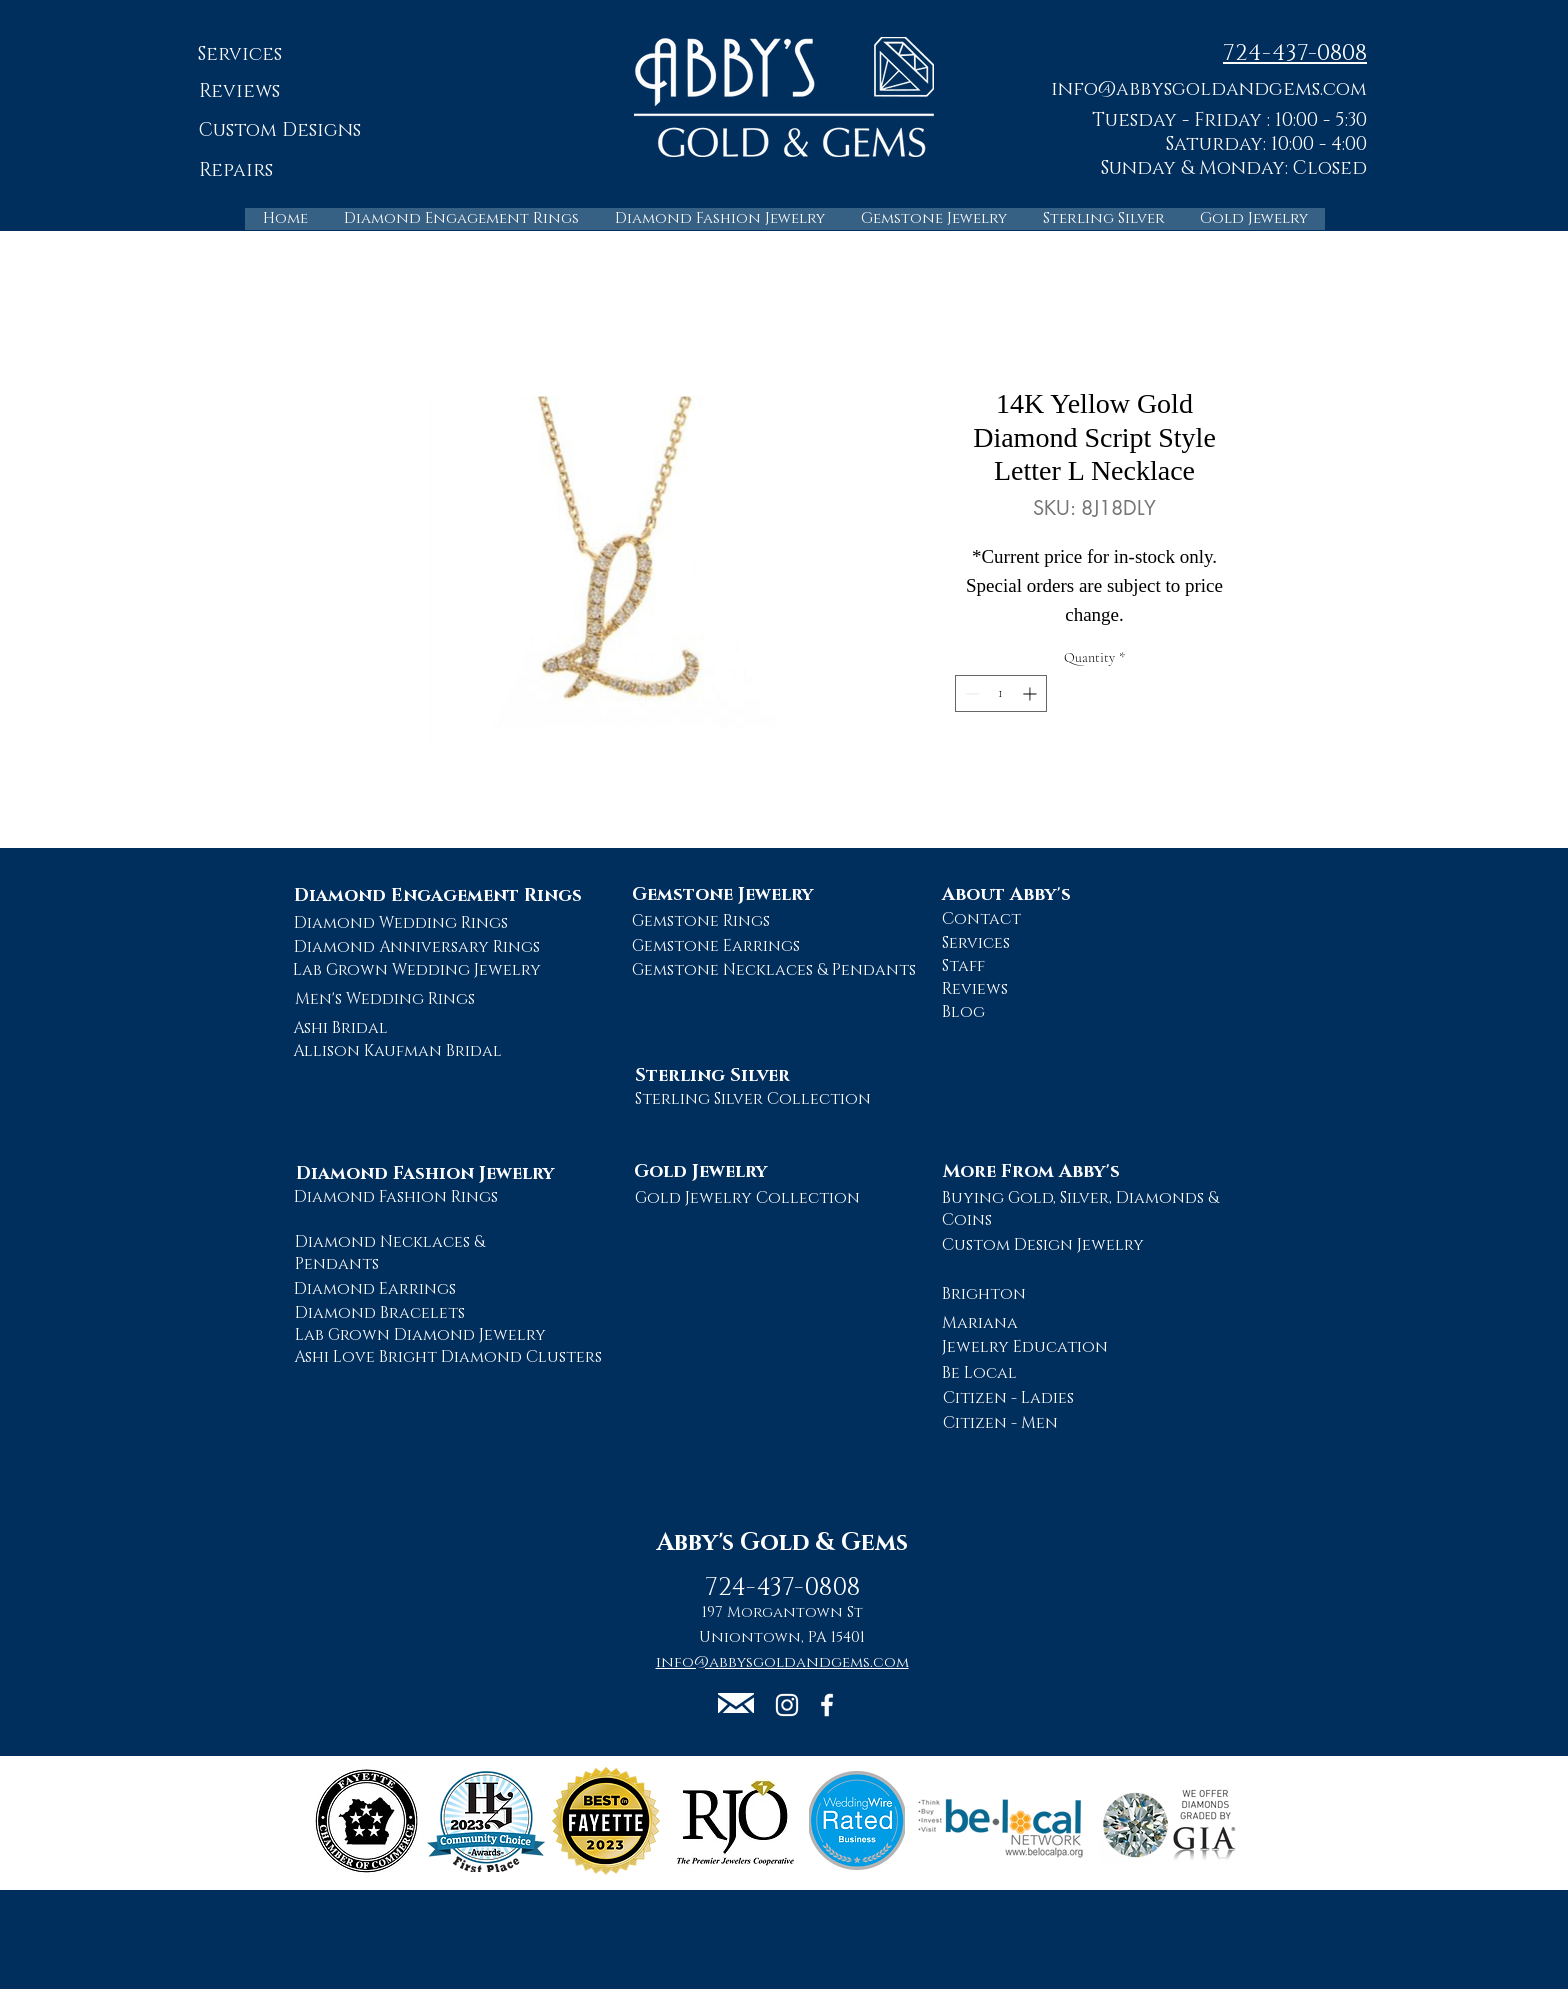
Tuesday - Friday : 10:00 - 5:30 (1229, 120)
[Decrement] (970, 693)
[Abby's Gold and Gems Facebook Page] (827, 1705)
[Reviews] (239, 92)
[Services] (239, 55)
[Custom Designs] (279, 131)
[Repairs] (236, 171)
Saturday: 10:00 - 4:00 (1266, 144)
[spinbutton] (1001, 693)
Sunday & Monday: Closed (1234, 168)
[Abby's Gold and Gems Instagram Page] (787, 1705)
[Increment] (1031, 693)
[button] (1209, 88)
